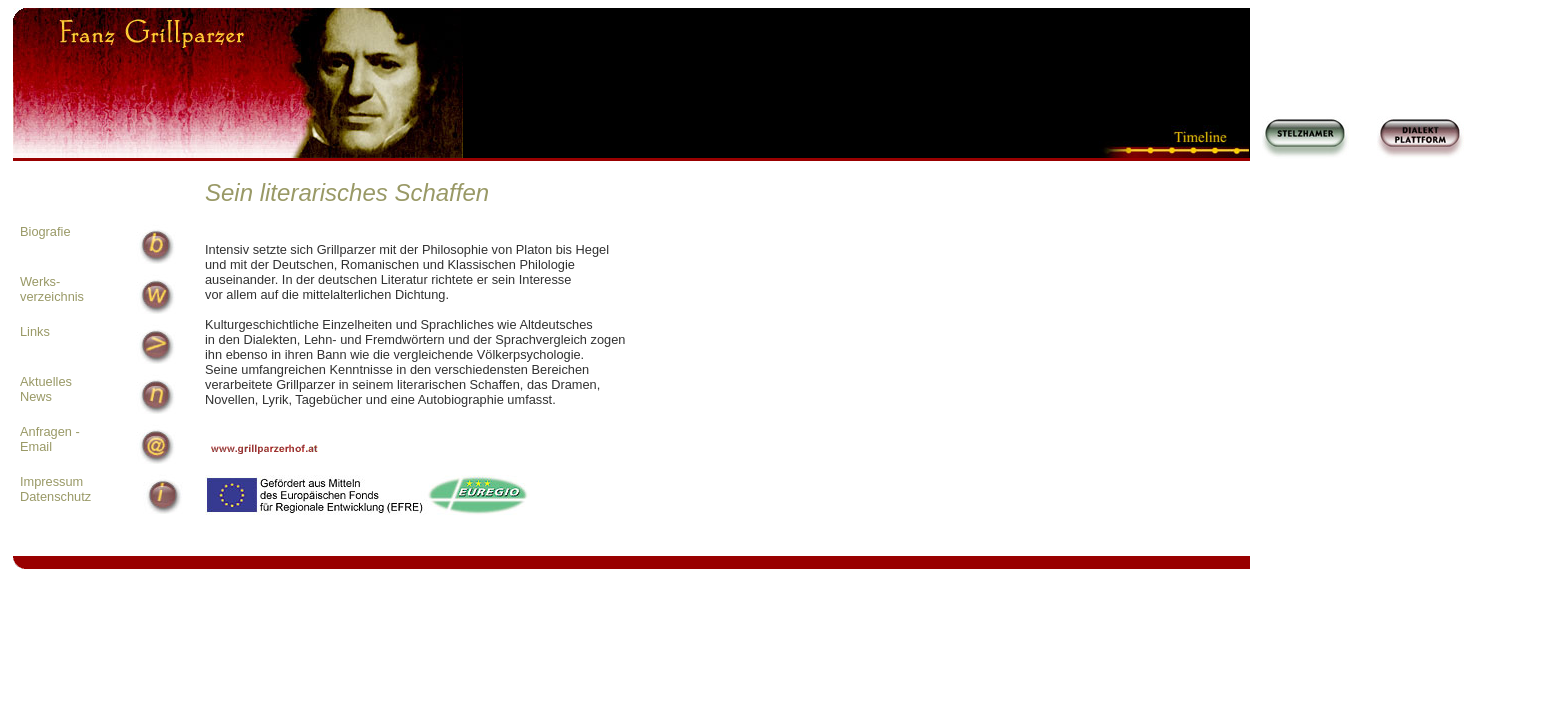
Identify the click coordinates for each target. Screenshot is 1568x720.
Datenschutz (55, 496)
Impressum (51, 481)
